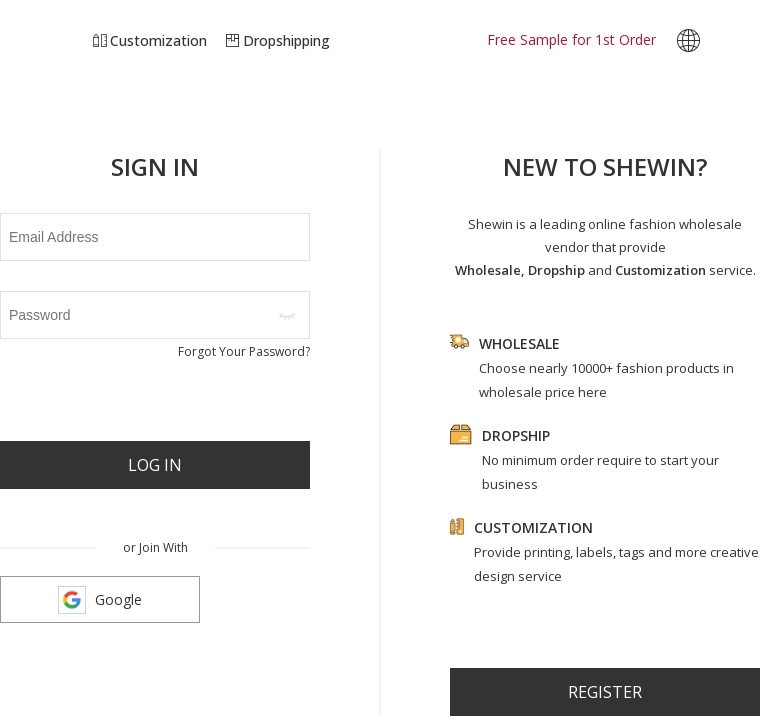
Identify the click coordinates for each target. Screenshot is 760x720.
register (605, 692)
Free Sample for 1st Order (571, 39)
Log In (155, 465)
